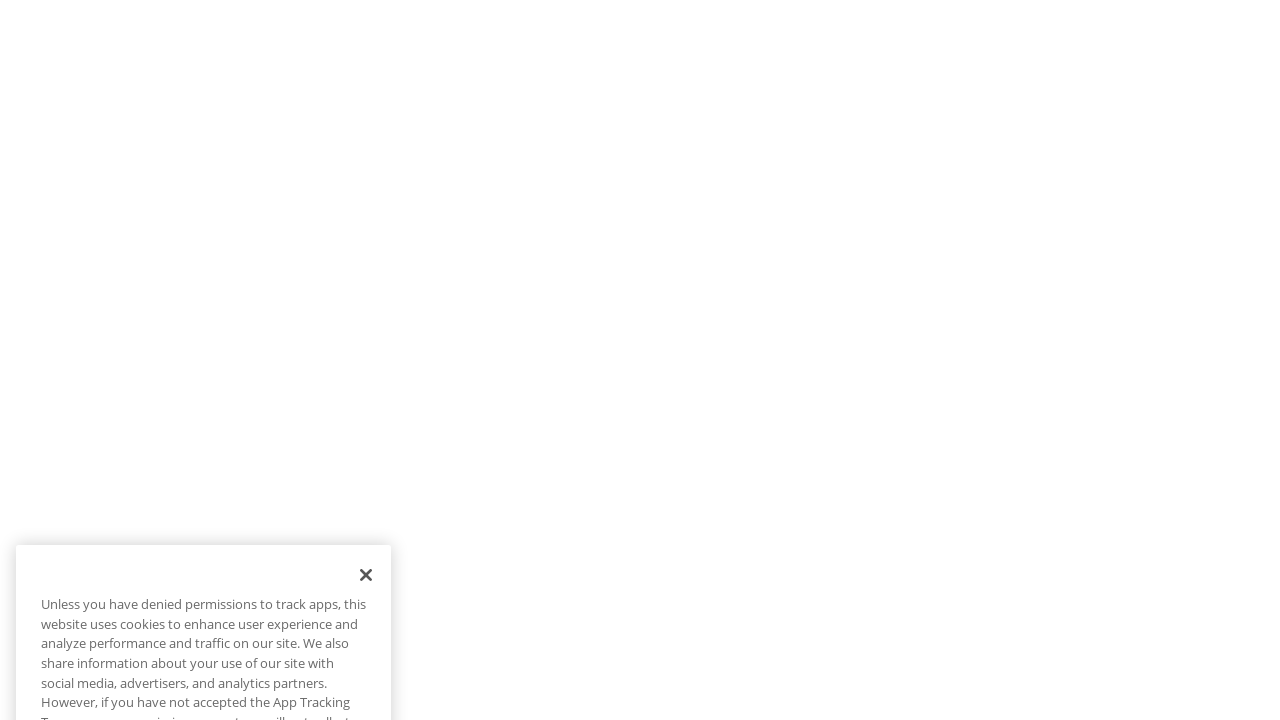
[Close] (366, 589)
